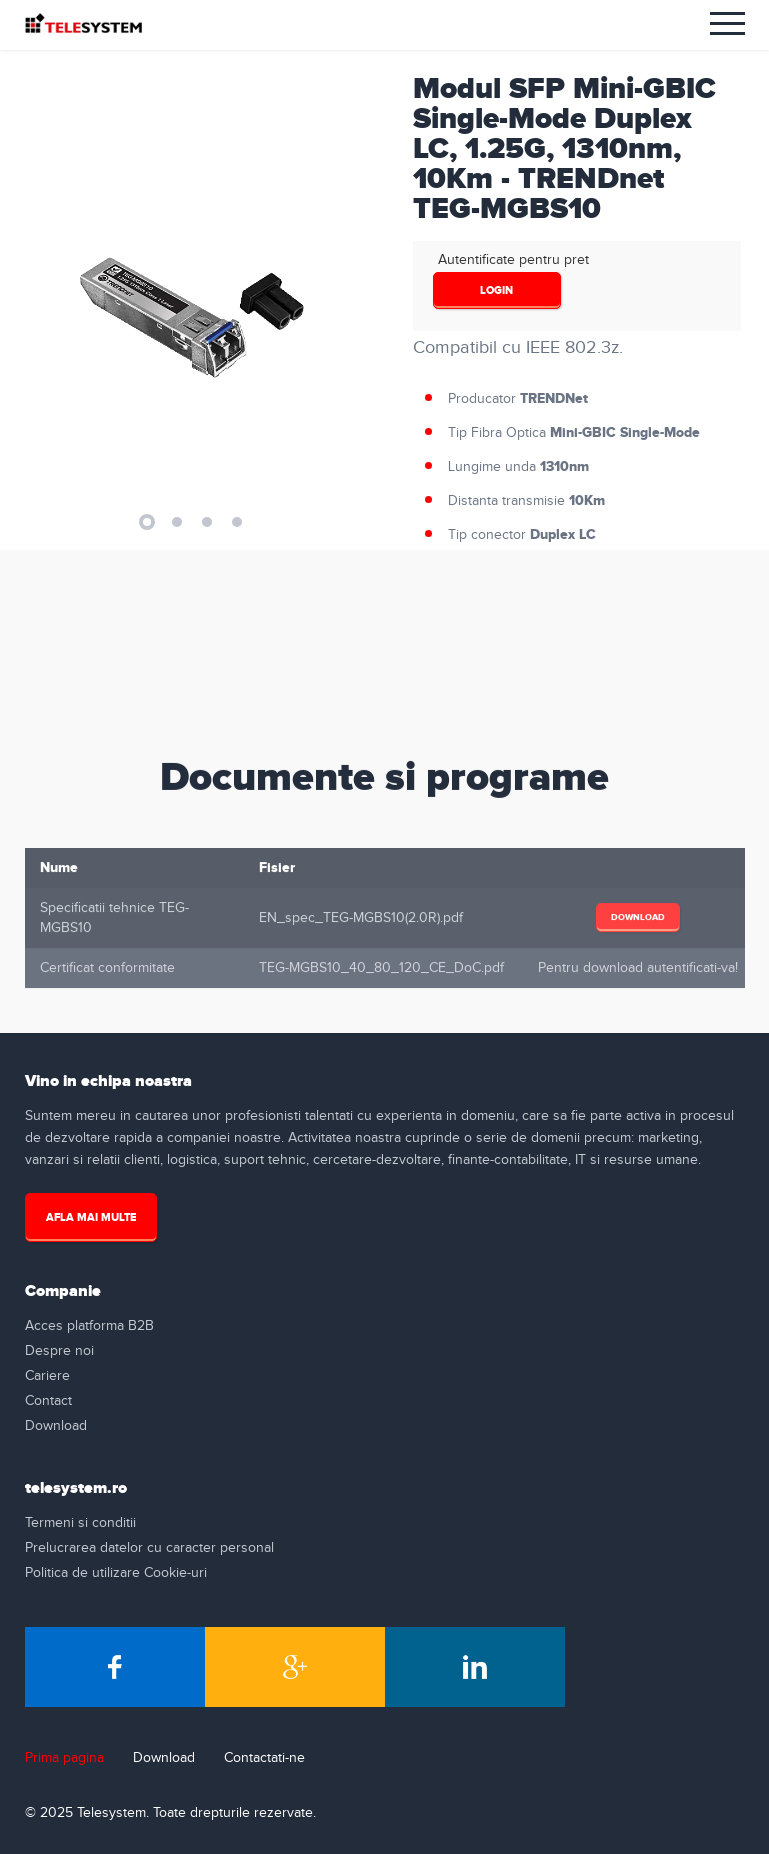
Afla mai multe (91, 1217)
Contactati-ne (264, 1758)
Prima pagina (64, 1758)
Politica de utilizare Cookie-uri (116, 1573)
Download (638, 922)
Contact (48, 1401)
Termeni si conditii (80, 1523)
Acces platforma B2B (89, 1326)
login (496, 290)
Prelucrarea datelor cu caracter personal (149, 1548)
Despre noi (59, 1351)
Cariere (47, 1376)
